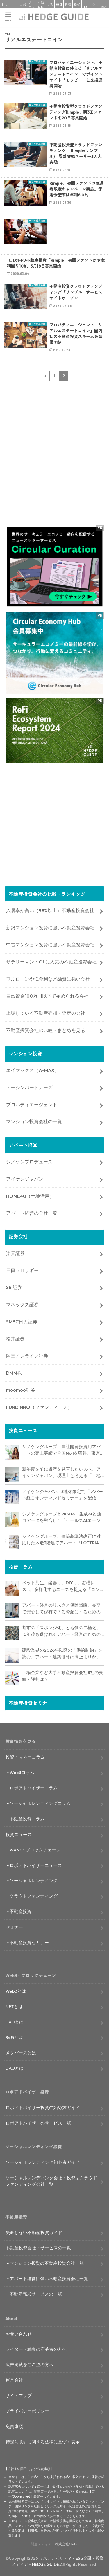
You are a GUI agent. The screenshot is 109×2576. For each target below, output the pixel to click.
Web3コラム (22, 1772)
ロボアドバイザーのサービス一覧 (38, 2123)
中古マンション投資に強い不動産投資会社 (50, 944)
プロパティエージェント (31, 1104)
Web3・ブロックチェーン (35, 1850)
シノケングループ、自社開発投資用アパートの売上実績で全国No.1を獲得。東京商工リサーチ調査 (61, 1450)
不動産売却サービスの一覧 (36, 2294)
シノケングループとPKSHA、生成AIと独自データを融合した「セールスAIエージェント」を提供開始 (61, 1517)
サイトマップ (19, 2395)
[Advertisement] (54, 458)
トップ (4, 7)
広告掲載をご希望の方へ (29, 2364)
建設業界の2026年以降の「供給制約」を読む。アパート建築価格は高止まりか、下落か (62, 1653)
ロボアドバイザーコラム (34, 1788)
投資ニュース (19, 1834)
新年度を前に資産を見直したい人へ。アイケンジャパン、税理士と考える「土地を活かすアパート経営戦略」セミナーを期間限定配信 (61, 1472)
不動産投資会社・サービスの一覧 (38, 2247)
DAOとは (15, 2068)
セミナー (14, 1927)
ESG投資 (59, 7)
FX (86, 7)
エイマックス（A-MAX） (32, 1070)
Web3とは (16, 1991)
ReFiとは (14, 2037)
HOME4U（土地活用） (30, 1196)
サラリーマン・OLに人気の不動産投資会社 (51, 962)
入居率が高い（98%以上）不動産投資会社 (50, 910)
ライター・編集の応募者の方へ (36, 2349)
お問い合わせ (19, 2334)
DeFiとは (15, 2022)
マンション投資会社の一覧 (34, 1121)
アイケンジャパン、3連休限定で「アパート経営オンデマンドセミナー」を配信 (62, 1495)
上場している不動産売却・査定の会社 (45, 1013)
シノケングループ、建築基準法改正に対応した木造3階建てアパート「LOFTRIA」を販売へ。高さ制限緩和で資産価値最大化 (62, 1540)
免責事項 (14, 2426)
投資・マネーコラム (25, 1757)
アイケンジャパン (24, 1179)
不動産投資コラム (27, 1818)
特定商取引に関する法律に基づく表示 (43, 2442)
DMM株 (14, 1373)
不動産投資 (40, 7)
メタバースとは (21, 2052)
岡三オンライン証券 (27, 1356)
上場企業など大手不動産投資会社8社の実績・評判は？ (62, 1676)
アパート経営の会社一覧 (31, 1213)
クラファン (31, 7)
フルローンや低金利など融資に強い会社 (48, 979)
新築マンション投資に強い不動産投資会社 (50, 928)
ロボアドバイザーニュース (36, 1865)
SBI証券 (14, 1287)
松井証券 (15, 1338)
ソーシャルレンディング (34, 1880)
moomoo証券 (20, 1390)
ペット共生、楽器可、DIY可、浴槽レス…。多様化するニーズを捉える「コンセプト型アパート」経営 (63, 1586)
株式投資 (77, 7)
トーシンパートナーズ (29, 1087)
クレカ (95, 7)
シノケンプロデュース (29, 1162)
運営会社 (14, 2380)
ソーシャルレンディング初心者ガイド (43, 2162)
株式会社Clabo (67, 2544)
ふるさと (50, 7)
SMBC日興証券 (21, 1322)
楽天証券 (15, 1253)
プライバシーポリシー (27, 2411)
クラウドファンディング (34, 1896)
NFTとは (14, 2006)
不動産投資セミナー (29, 1942)
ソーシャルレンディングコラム (40, 1803)
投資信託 (68, 7)
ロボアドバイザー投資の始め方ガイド (43, 2107)
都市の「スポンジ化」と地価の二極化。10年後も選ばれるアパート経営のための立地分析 (61, 1631)
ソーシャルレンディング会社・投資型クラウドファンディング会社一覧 (51, 2181)
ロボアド (22, 7)
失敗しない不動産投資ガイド (34, 2232)
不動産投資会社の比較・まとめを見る (45, 1030)
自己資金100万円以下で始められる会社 (47, 996)
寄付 (104, 7)
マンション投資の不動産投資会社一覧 (47, 2263)
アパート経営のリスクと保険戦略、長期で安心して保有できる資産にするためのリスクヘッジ (61, 1608)
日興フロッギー (22, 1270)
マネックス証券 (22, 1304)
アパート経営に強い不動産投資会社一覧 (49, 2278)
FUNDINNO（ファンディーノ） (39, 1407)
